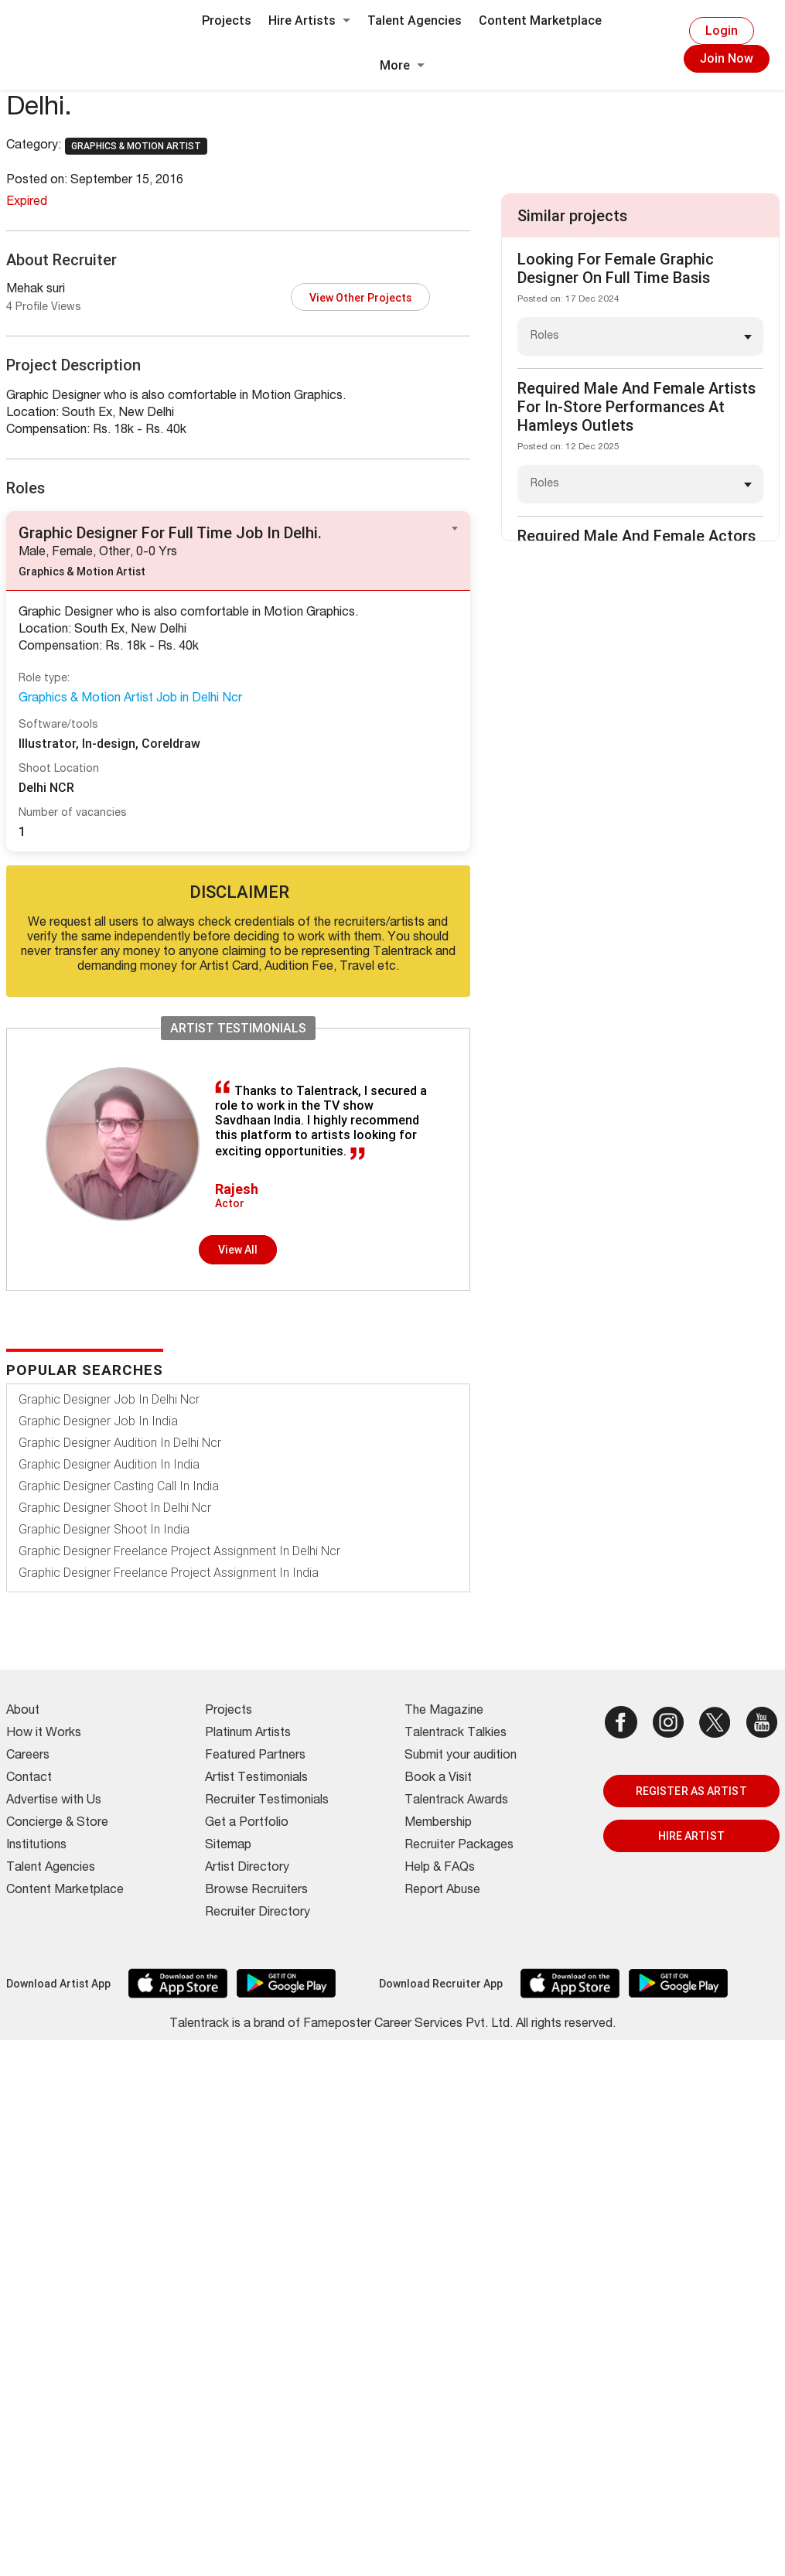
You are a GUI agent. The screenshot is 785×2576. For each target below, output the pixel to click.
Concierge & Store (57, 1823)
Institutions (36, 1846)
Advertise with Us (53, 1801)
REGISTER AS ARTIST (691, 1791)
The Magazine (443, 1711)
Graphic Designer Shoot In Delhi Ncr (115, 1507)
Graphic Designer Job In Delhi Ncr (109, 1399)
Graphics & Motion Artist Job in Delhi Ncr (130, 699)
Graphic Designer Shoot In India (104, 1529)
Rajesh (236, 1189)
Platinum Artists (248, 1734)
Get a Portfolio (246, 1823)
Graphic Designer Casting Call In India (119, 1486)
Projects (226, 20)
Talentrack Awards (456, 1801)
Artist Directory (247, 1868)
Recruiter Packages (459, 1846)
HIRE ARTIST (691, 1836)
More (402, 65)
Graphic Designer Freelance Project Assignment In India (169, 1572)
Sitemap (228, 1846)
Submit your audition (460, 1756)
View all (238, 1250)
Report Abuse (442, 1891)
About (22, 1711)
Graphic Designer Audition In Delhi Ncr (120, 1442)
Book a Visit (438, 1778)
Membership (438, 1823)
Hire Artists (309, 20)
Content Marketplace (540, 20)
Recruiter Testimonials (267, 1801)
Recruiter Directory (257, 1913)
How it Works (43, 1734)
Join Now (726, 58)
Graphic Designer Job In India (98, 1421)
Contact (29, 1778)
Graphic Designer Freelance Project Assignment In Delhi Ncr (179, 1551)
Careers (27, 1756)
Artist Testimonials (256, 1778)
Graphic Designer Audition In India (109, 1464)
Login (721, 30)
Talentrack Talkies (455, 1734)
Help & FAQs (439, 1868)
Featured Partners (255, 1756)
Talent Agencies (414, 20)
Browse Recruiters (256, 1891)
